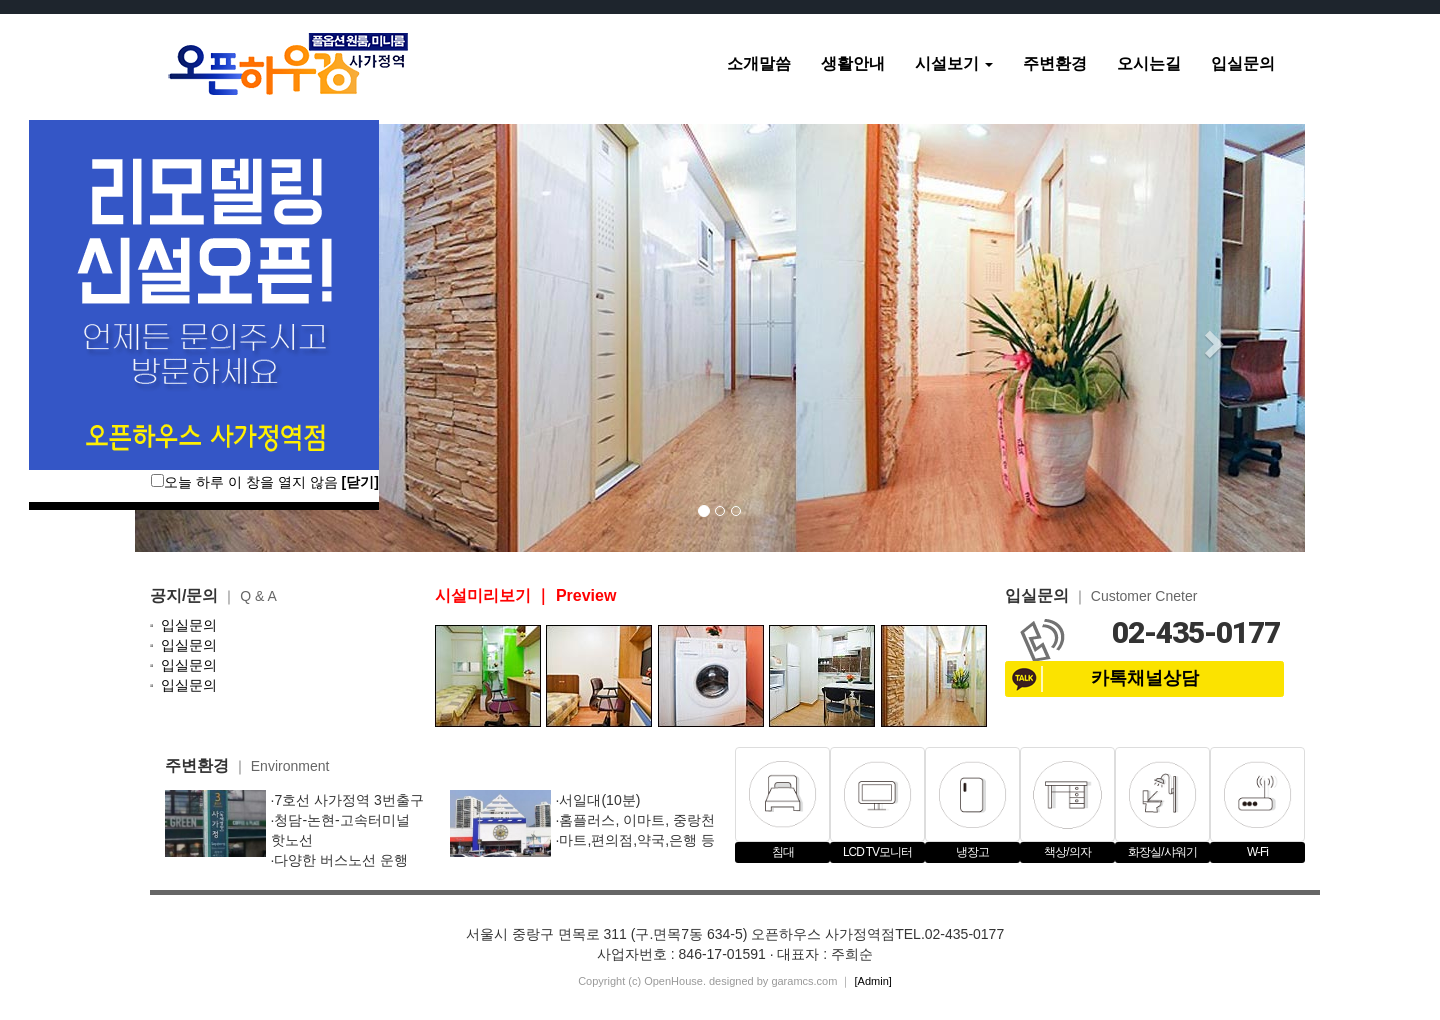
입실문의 (1243, 63)
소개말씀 (759, 63)
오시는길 (1149, 63)
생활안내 (853, 63)
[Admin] (873, 981)
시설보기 (954, 63)
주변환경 (1055, 63)
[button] (1218, 338)
